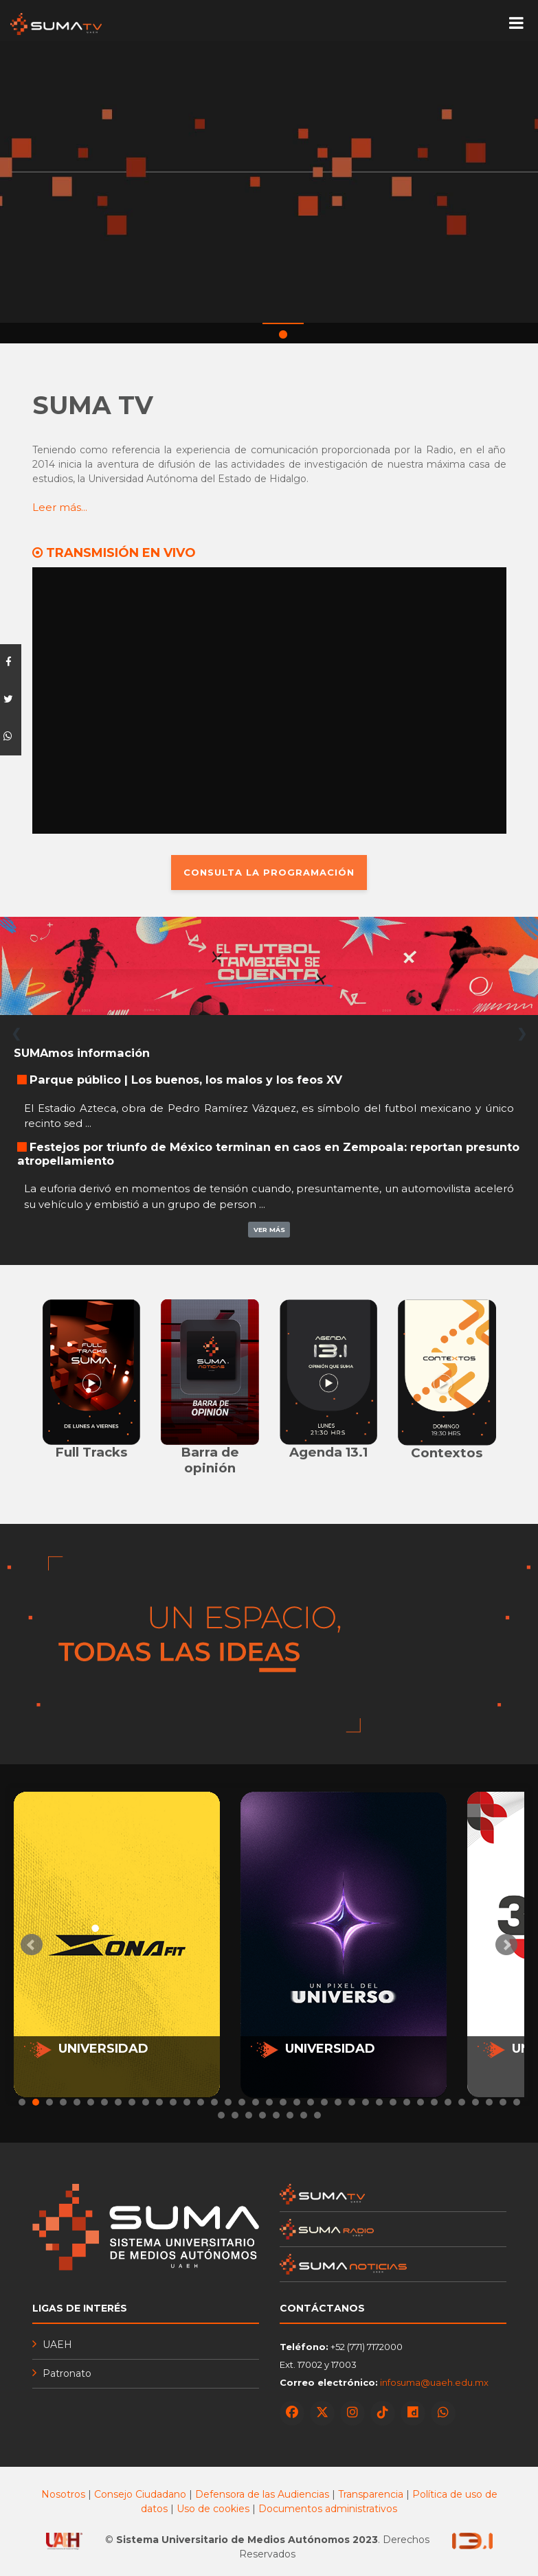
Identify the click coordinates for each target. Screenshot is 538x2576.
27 (379, 2102)
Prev (32, 1945)
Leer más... (59, 507)
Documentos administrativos (327, 2509)
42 (276, 2115)
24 (338, 2102)
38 (221, 2115)
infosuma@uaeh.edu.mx (434, 2382)
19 (269, 2102)
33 (461, 2102)
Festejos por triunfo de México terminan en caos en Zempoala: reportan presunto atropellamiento (268, 1153)
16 (228, 2102)
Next (506, 1945)
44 (303, 2115)
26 (365, 2102)
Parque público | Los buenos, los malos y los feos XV (186, 1079)
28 (393, 2102)
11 (159, 2102)
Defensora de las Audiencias (262, 2494)
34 (475, 2102)
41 (262, 2115)
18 (255, 2102)
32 (448, 2102)
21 (296, 2102)
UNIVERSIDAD (103, 2048)
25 (351, 2102)
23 (324, 2102)
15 (214, 2102)
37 (516, 2102)
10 (145, 2102)
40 (248, 2115)
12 (173, 2102)
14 (200, 2102)
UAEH (57, 2344)
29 (406, 2102)
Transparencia (372, 2494)
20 (283, 2102)
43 (290, 2115)
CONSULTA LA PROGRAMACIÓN (269, 871)
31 (434, 2102)
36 (503, 2102)
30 (420, 2102)
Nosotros (63, 2494)
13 (186, 2102)
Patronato (67, 2373)
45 (317, 2115)
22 (310, 2102)
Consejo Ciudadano (140, 2494)
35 (489, 2102)
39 (235, 2115)
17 (241, 2102)
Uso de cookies (213, 2509)
